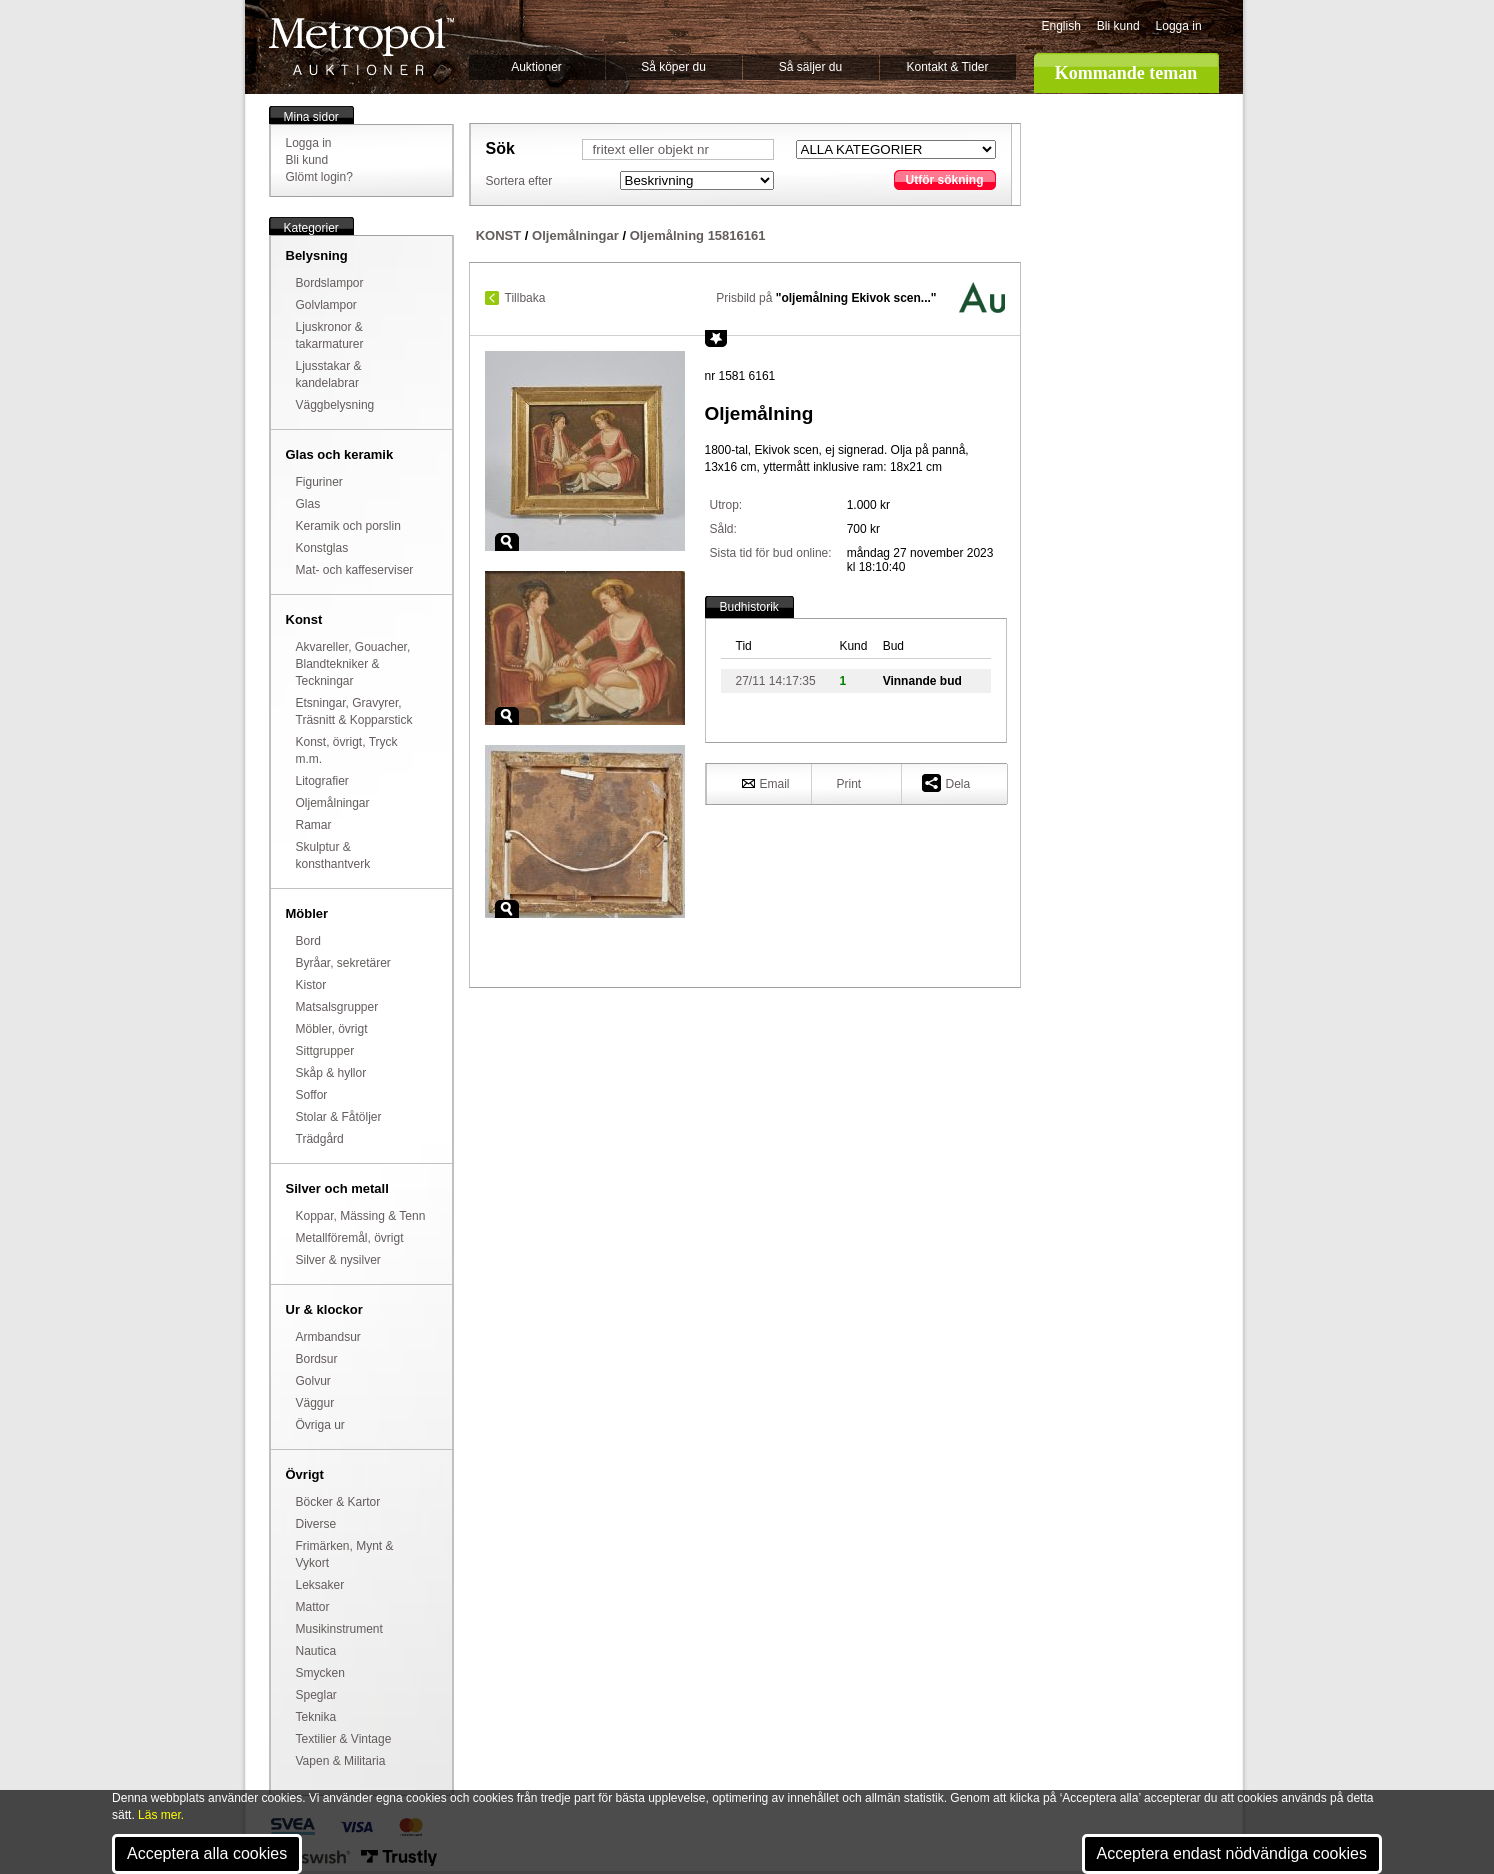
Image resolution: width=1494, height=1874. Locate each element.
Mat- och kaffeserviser (355, 570)
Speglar (316, 1695)
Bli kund (1118, 26)
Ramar (314, 825)
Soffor (312, 1095)
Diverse (316, 1524)
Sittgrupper (325, 1051)
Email (766, 783)
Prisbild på (826, 298)
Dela (946, 782)
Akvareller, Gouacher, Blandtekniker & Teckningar (353, 664)
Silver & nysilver (338, 1260)
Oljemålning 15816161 (698, 235)
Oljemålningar (333, 803)
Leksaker (320, 1585)
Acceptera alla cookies (207, 1853)
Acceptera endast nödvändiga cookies (1232, 1853)
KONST (499, 235)
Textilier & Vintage (344, 1739)
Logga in (1179, 26)
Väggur (315, 1403)
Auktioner (536, 67)
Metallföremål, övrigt (350, 1238)
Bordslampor (330, 283)
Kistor (311, 985)
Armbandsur (328, 1337)
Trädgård (320, 1139)
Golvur (313, 1381)
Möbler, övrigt (332, 1029)
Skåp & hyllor (331, 1073)
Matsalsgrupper (337, 1007)
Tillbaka (525, 298)
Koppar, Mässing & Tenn (361, 1216)
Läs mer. (161, 1815)
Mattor (313, 1607)
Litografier (322, 781)
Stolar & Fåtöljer (339, 1117)
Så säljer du (810, 67)
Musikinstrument (339, 1629)
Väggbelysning (335, 405)
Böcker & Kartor (338, 1502)
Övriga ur (320, 1425)
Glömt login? (319, 177)
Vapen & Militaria (341, 1761)
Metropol (361, 46)
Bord (308, 941)
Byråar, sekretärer (343, 963)
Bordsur (317, 1359)
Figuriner (319, 482)
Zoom (507, 542)
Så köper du (673, 67)
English (1061, 26)
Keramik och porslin (348, 526)
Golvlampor (326, 305)
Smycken (320, 1673)
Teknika (316, 1717)
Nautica (316, 1651)
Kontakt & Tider (947, 67)
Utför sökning (945, 180)
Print (849, 784)
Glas (308, 504)
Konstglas (322, 548)
